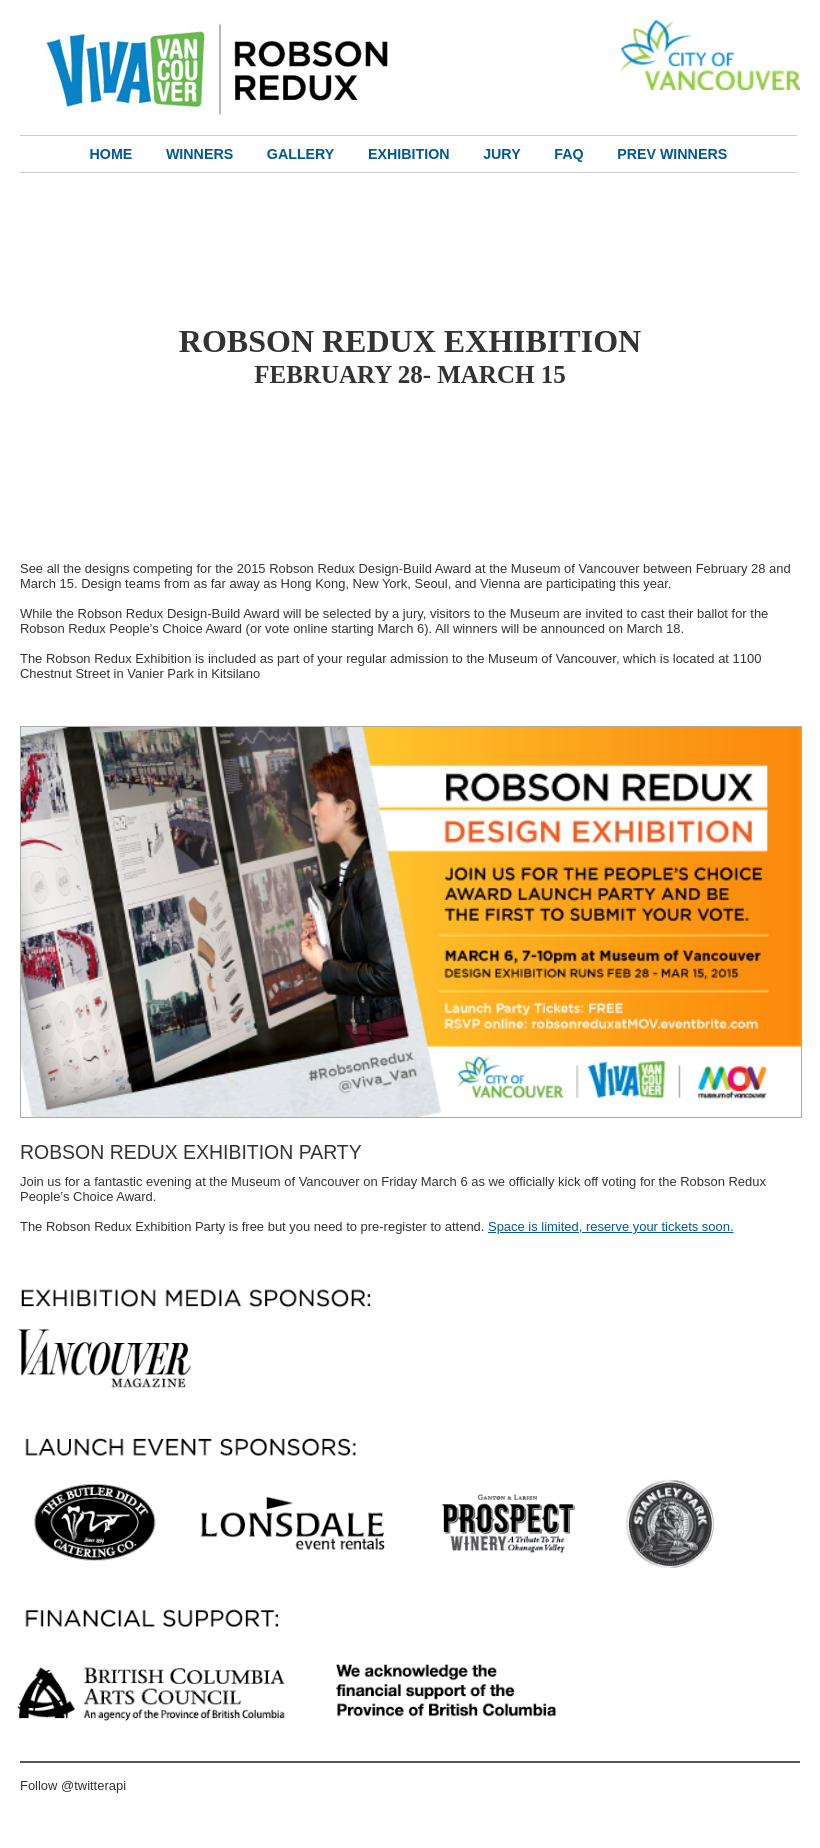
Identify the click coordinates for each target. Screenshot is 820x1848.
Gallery (301, 154)
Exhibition (409, 154)
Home (111, 154)
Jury (501, 154)
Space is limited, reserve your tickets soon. (611, 1226)
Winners (199, 154)
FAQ (568, 154)
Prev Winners (672, 154)
